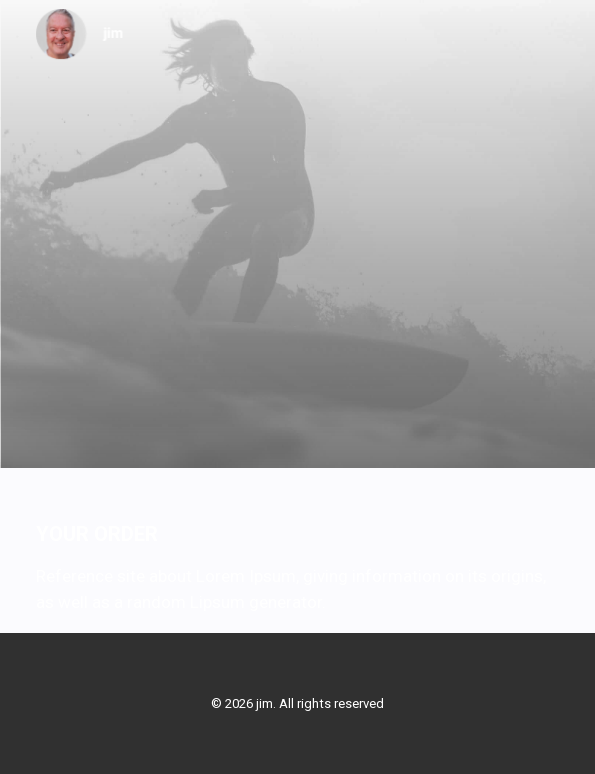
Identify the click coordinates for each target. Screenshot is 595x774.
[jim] (80, 34)
